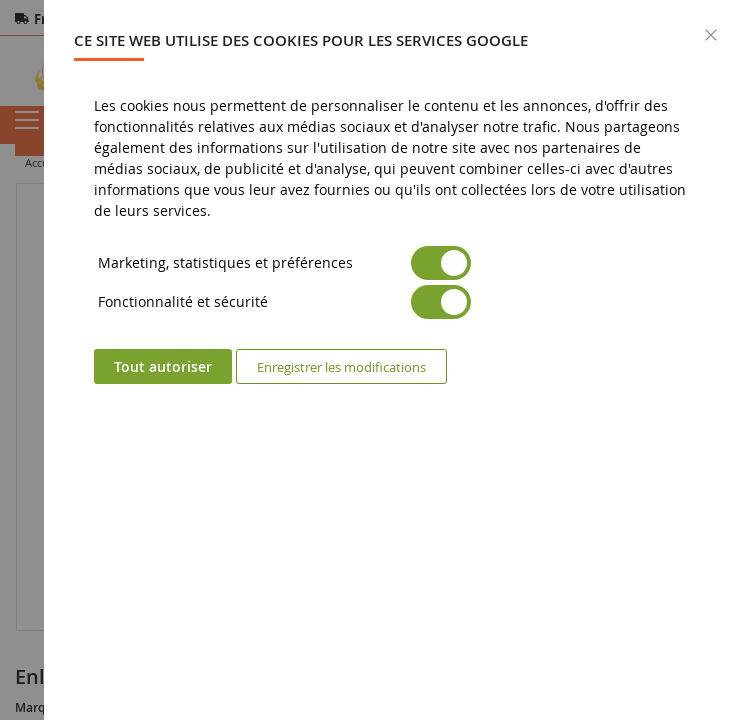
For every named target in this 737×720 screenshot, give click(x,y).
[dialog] (390, 360)
